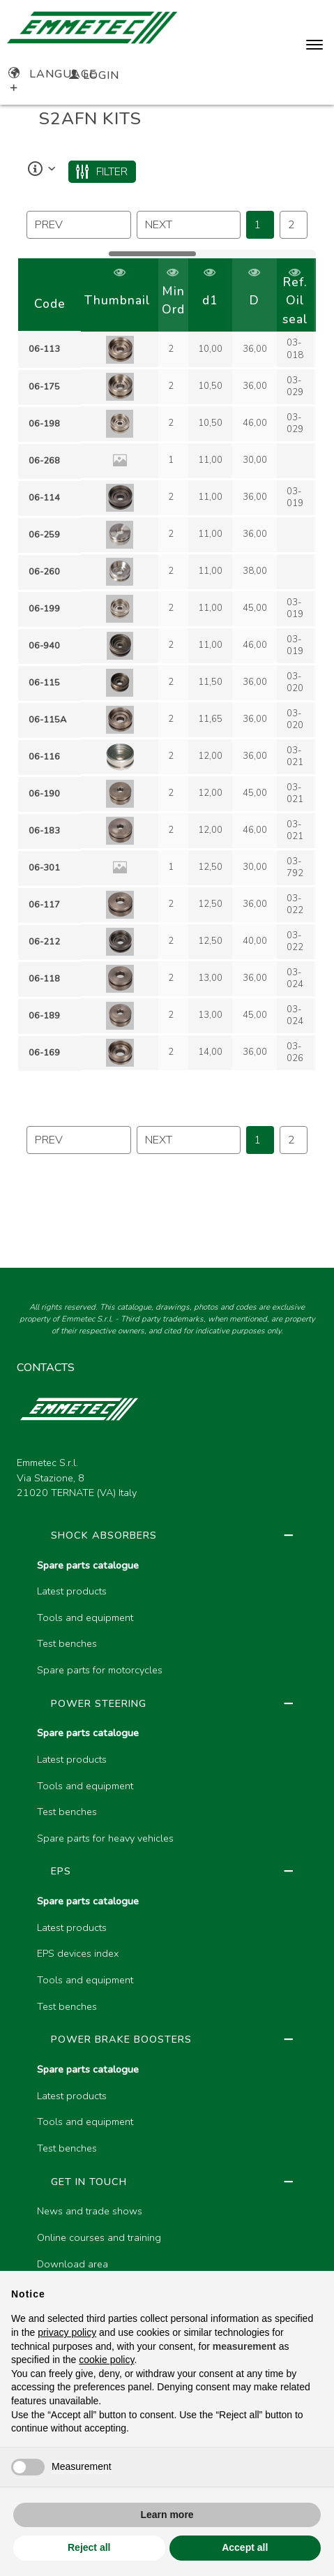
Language (52, 74)
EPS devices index (78, 1953)
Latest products (72, 1591)
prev (49, 224)
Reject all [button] (89, 2547)
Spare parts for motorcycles (99, 1670)
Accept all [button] (245, 2547)
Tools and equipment (85, 1617)
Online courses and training (99, 2237)
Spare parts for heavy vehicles (105, 1838)
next (158, 224)
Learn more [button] (166, 2514)
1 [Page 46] (257, 224)
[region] (166, 665)
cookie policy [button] (106, 2359)
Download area (72, 2264)
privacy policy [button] (67, 2332)
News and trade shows (89, 2211)
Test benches (67, 1643)
